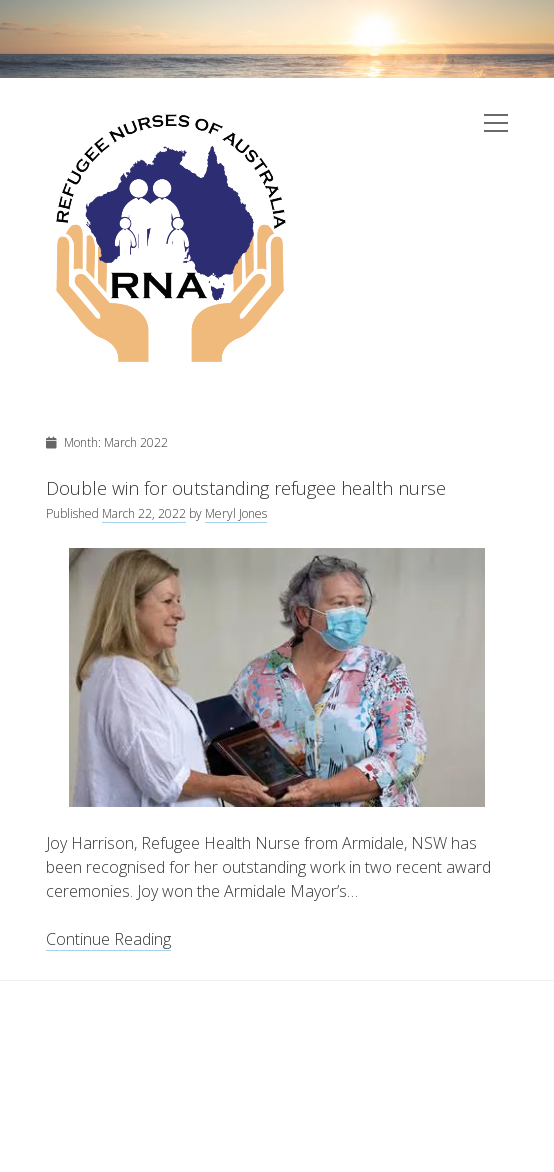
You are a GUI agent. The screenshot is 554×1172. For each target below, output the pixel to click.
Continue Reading (108, 939)
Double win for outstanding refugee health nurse (246, 488)
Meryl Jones (236, 513)
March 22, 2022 (144, 513)
